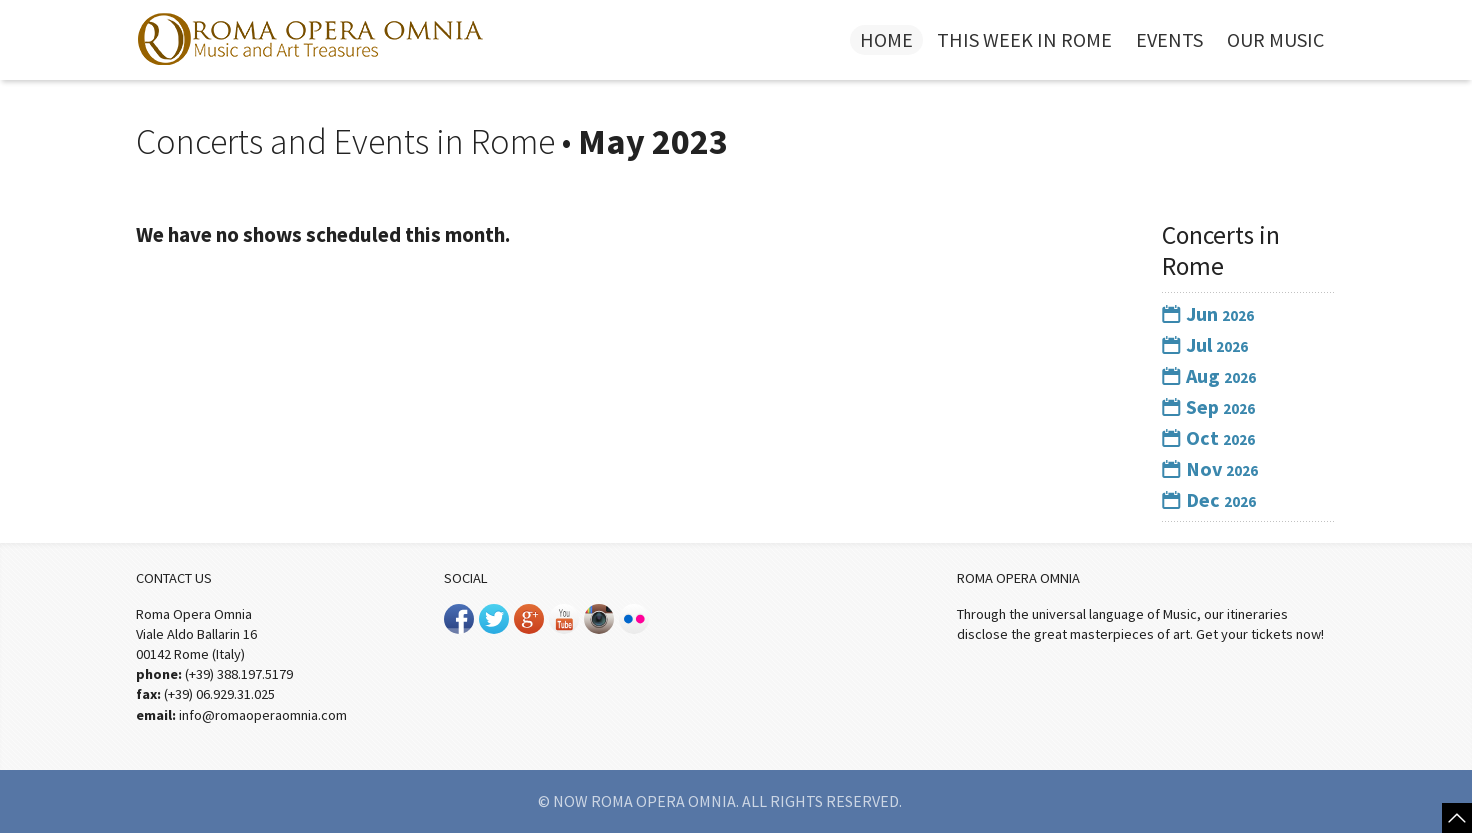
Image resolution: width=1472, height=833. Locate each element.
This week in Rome (1024, 39)
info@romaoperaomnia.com (263, 715)
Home (886, 39)
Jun (1208, 313)
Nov (1210, 468)
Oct (1208, 437)
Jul (1205, 344)
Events (1169, 39)
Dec (1209, 499)
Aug (1209, 375)
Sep (1208, 406)
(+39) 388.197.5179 (239, 674)
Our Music (1275, 39)
